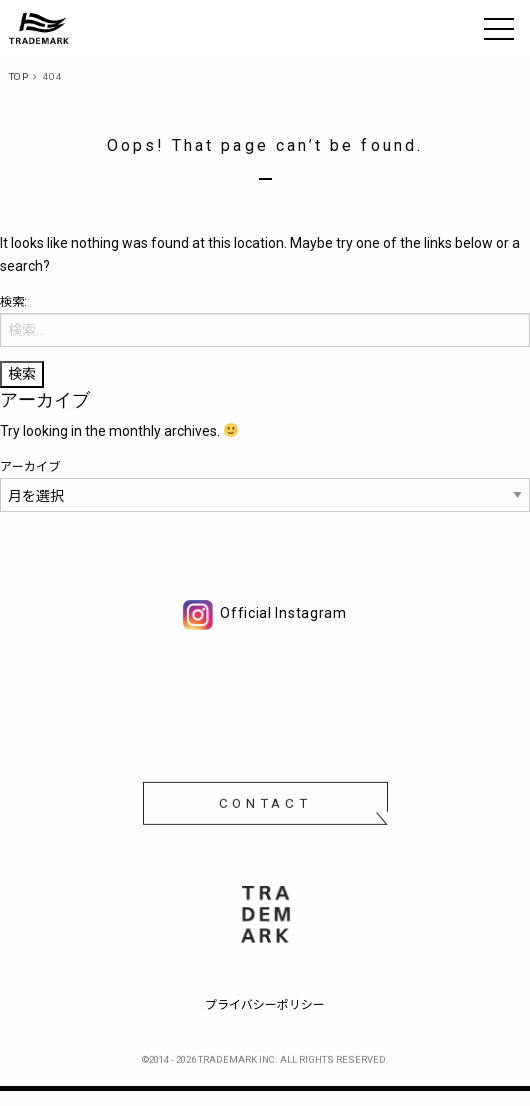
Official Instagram (265, 613)
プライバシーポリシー (265, 1005)
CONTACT (265, 806)
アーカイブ (30, 467)
